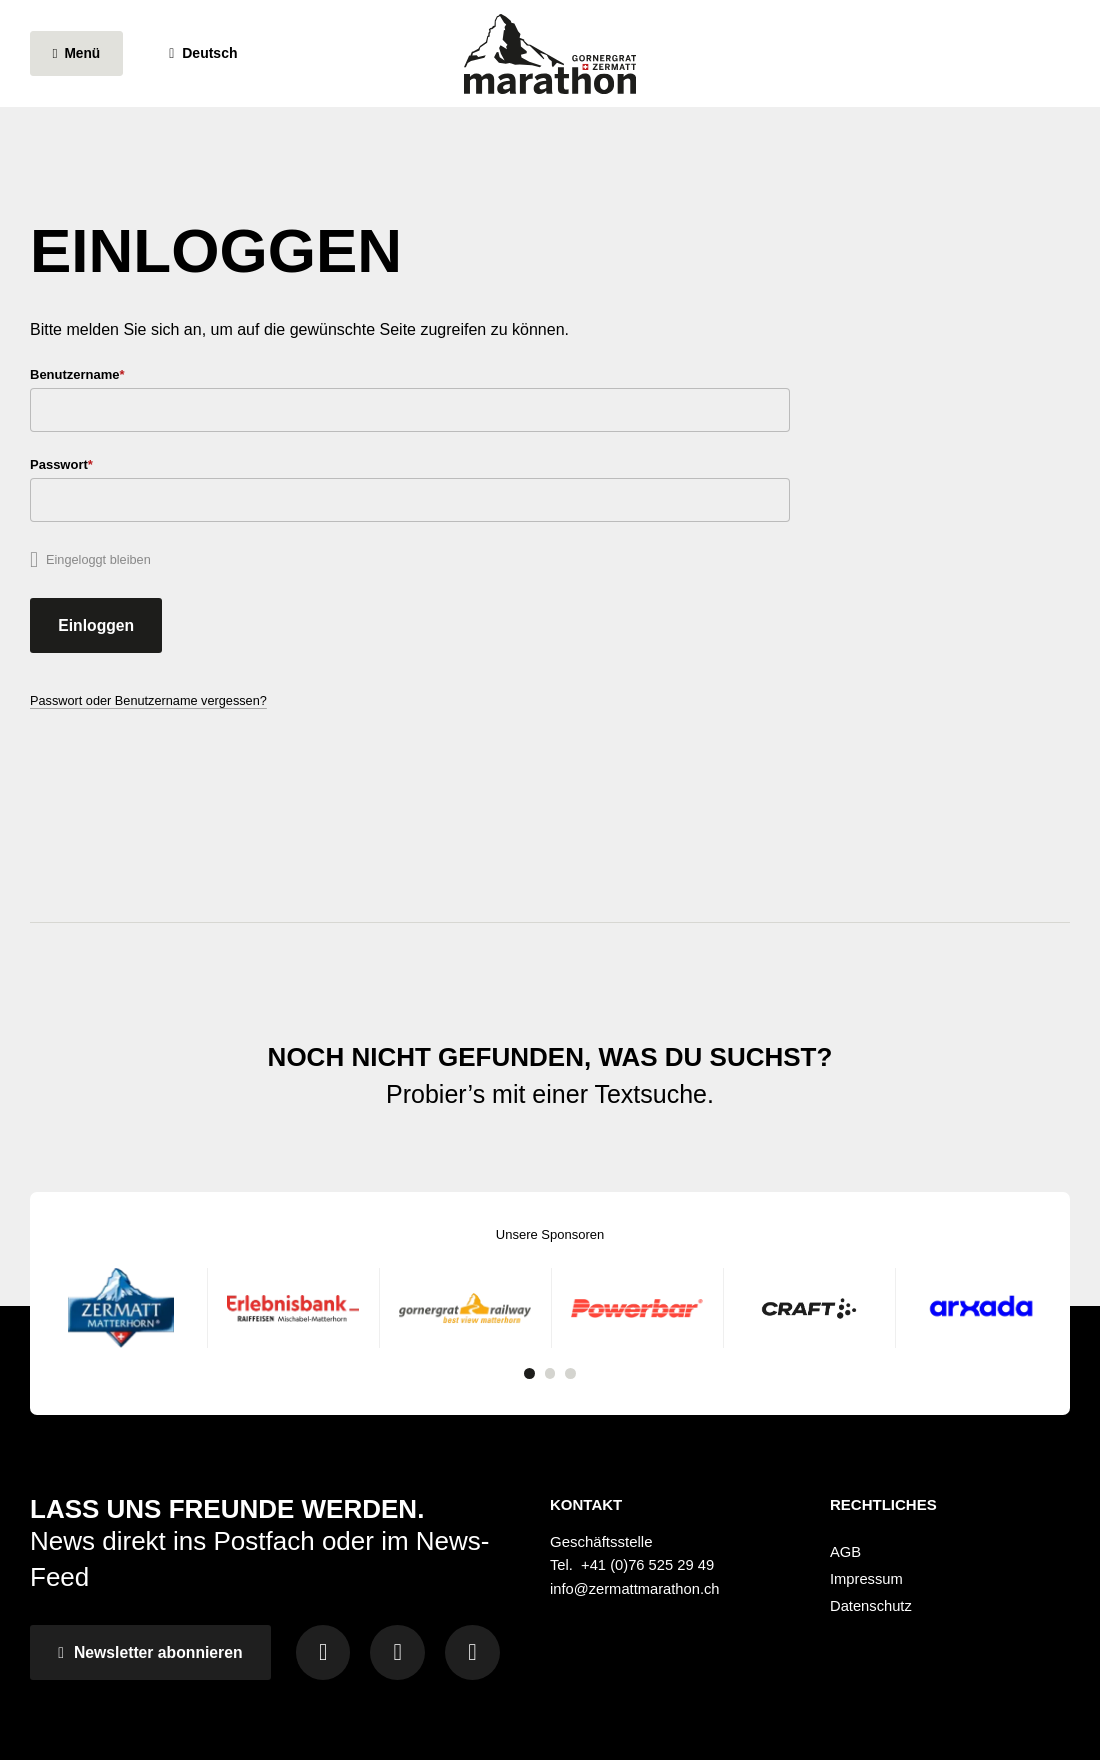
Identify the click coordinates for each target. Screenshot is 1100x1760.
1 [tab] (528, 1288)
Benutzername (108, 374)
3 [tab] (572, 1288)
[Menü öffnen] (80, 60)
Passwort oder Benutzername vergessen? (151, 707)
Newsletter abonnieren (154, 1567)
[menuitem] (950, 1465)
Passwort (92, 466)
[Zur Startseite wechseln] (550, 60)
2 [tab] (550, 1288)
